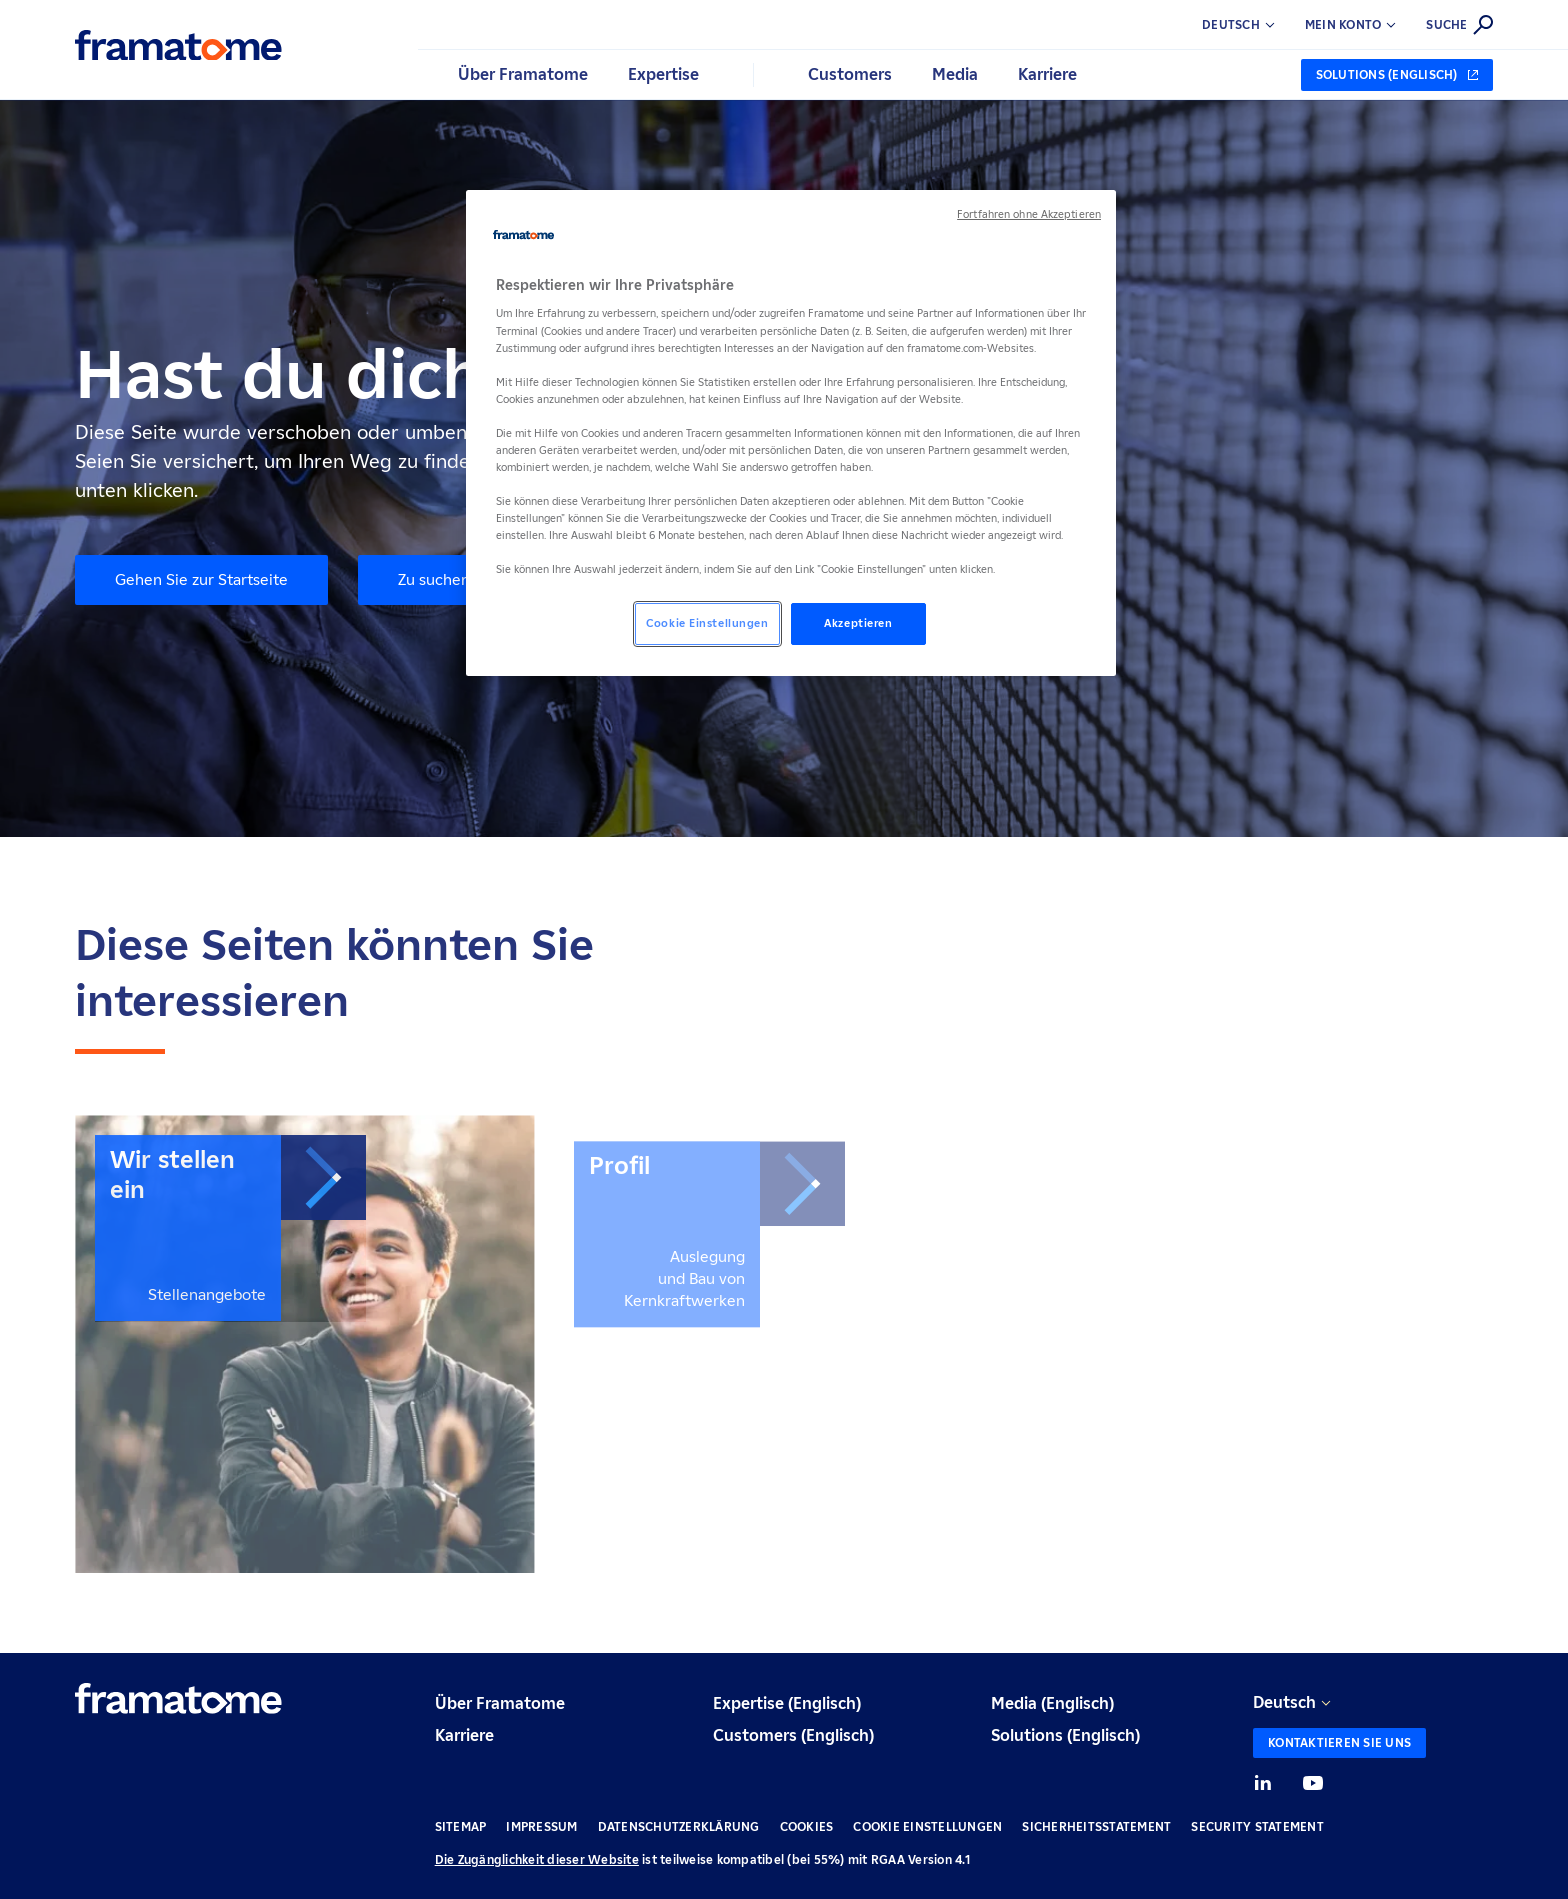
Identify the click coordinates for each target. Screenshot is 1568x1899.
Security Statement (1257, 1826)
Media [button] (955, 74)
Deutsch (1284, 1702)
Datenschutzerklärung (679, 1826)
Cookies (807, 1826)
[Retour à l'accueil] (178, 45)
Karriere (464, 1735)
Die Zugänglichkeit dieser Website (537, 1859)
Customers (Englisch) (793, 1735)
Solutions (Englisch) (1065, 1735)
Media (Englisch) (1052, 1703)
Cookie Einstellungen (927, 1826)
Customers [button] (850, 74)
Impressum (541, 1826)
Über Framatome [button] (523, 74)
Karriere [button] (1047, 74)
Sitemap (461, 1826)
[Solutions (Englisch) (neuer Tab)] (1397, 75)
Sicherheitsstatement (1096, 1826)
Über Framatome (500, 1703)
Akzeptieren (858, 623)
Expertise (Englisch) (787, 1703)
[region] (791, 433)
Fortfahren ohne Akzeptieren (1029, 214)
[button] (1366, 25)
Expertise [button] (663, 74)
